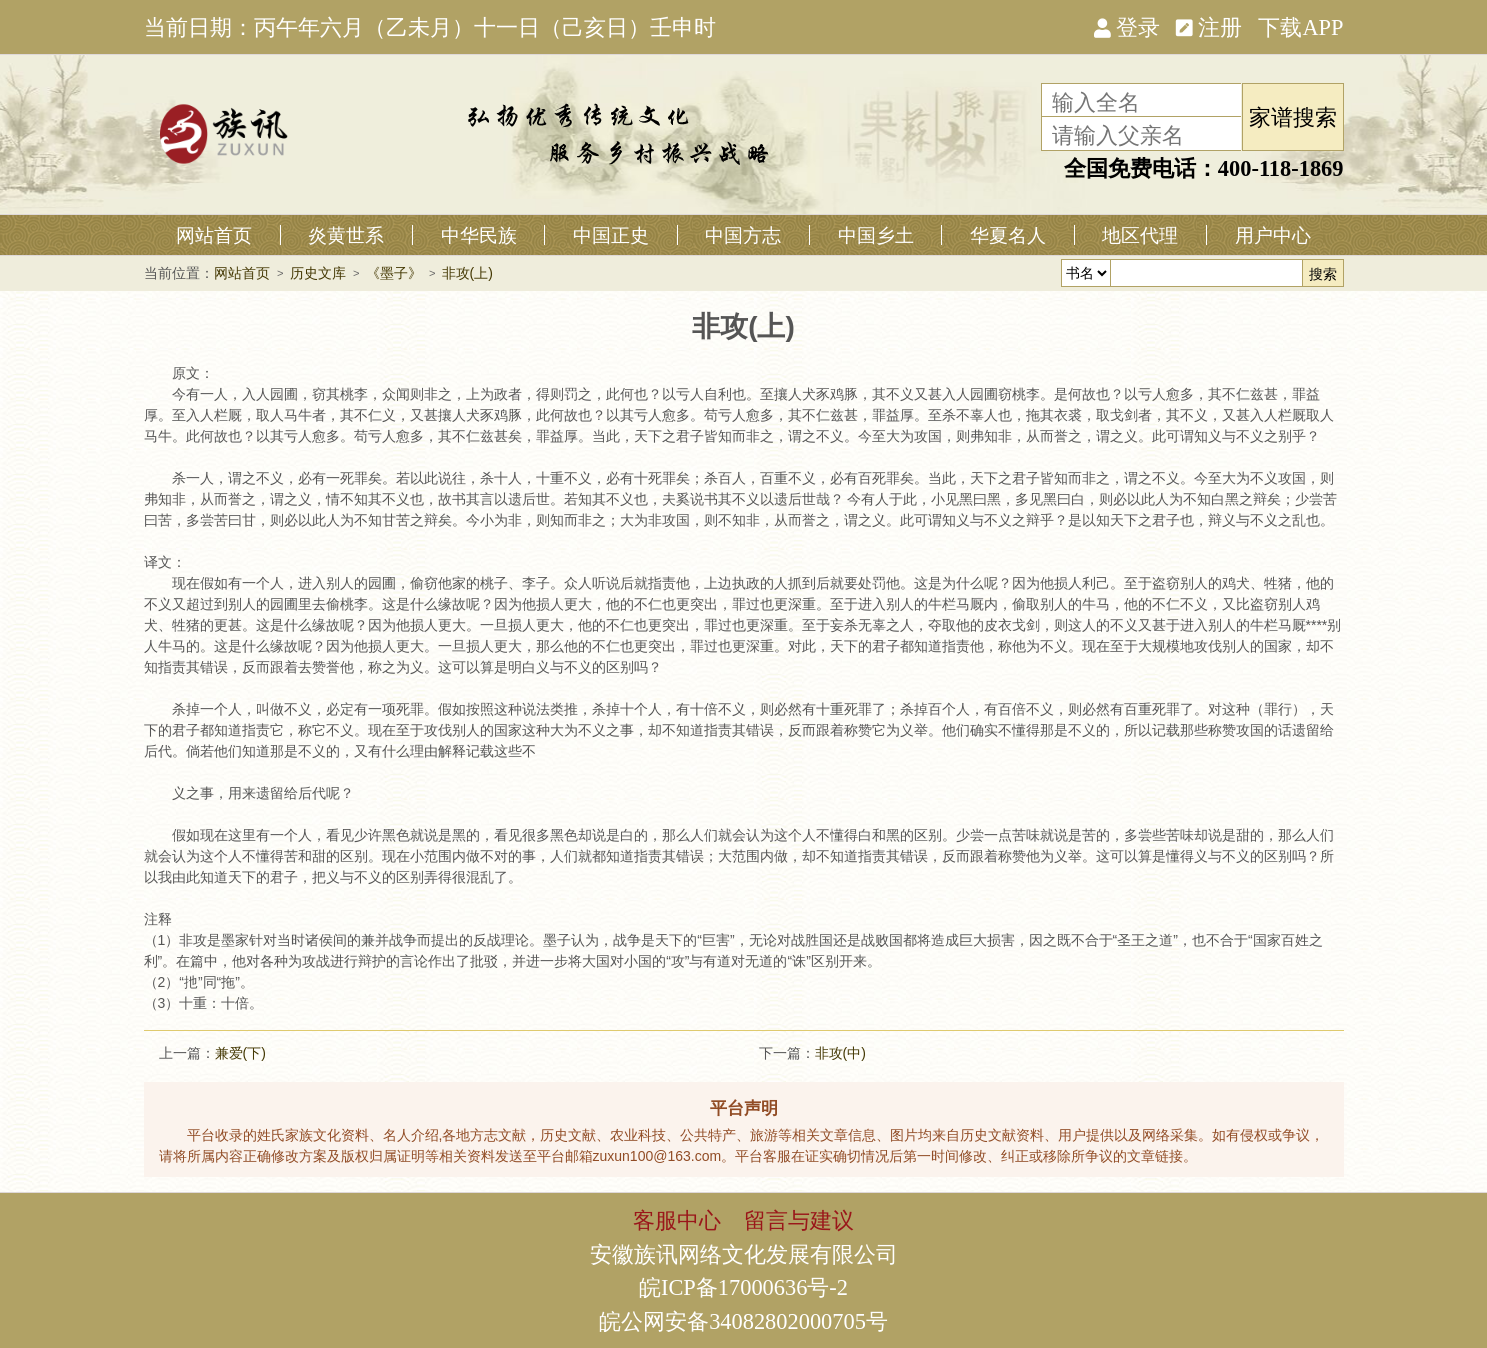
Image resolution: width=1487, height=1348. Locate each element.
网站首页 (214, 235)
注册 (1209, 26)
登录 (1127, 26)
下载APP (1300, 26)
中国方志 (743, 235)
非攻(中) (840, 1053)
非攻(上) (467, 273)
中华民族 (479, 235)
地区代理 (1140, 235)
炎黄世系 (346, 235)
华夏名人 (1008, 235)
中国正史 (611, 235)
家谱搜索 (1293, 116)
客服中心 (677, 1219)
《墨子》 (394, 273)
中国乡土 (876, 235)
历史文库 (318, 273)
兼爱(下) (240, 1053)
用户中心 (1273, 235)
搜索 (1323, 274)
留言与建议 (799, 1219)
